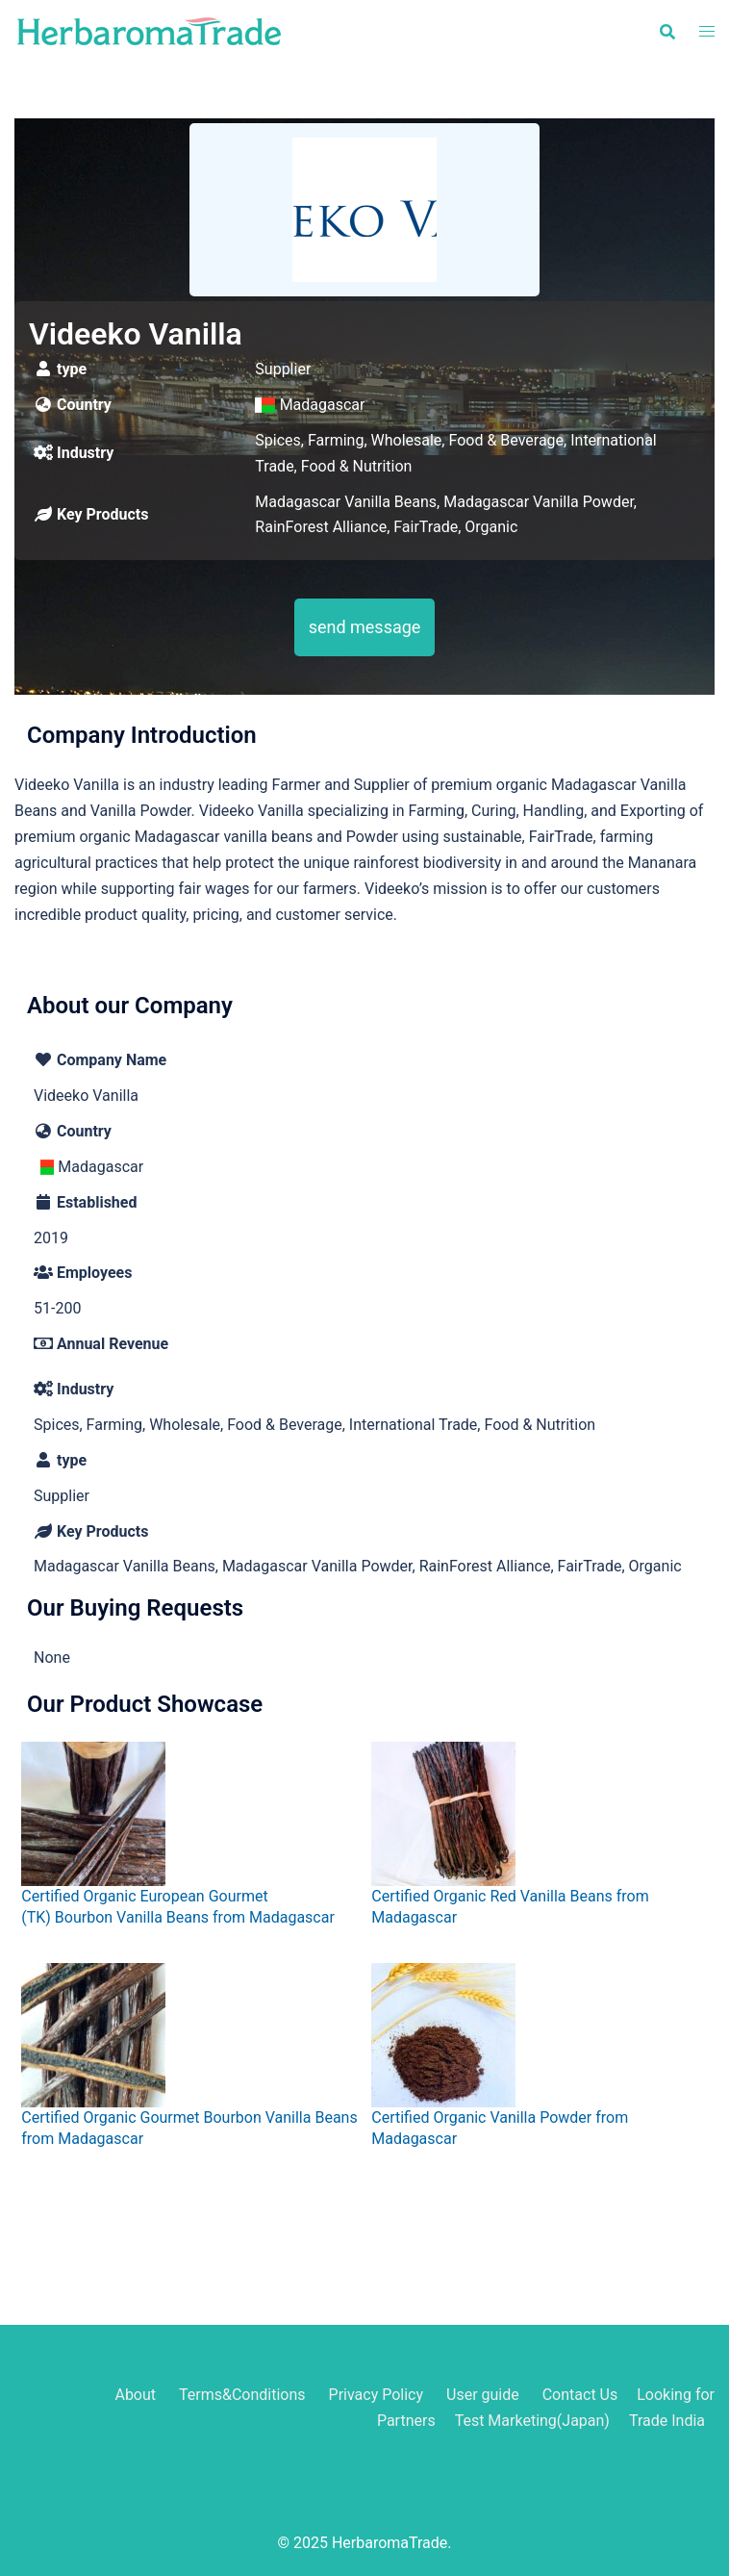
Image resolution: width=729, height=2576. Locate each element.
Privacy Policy (376, 2394)
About (135, 2394)
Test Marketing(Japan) (532, 2420)
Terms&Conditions (242, 2394)
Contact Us (580, 2394)
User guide (484, 2394)
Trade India (667, 2420)
